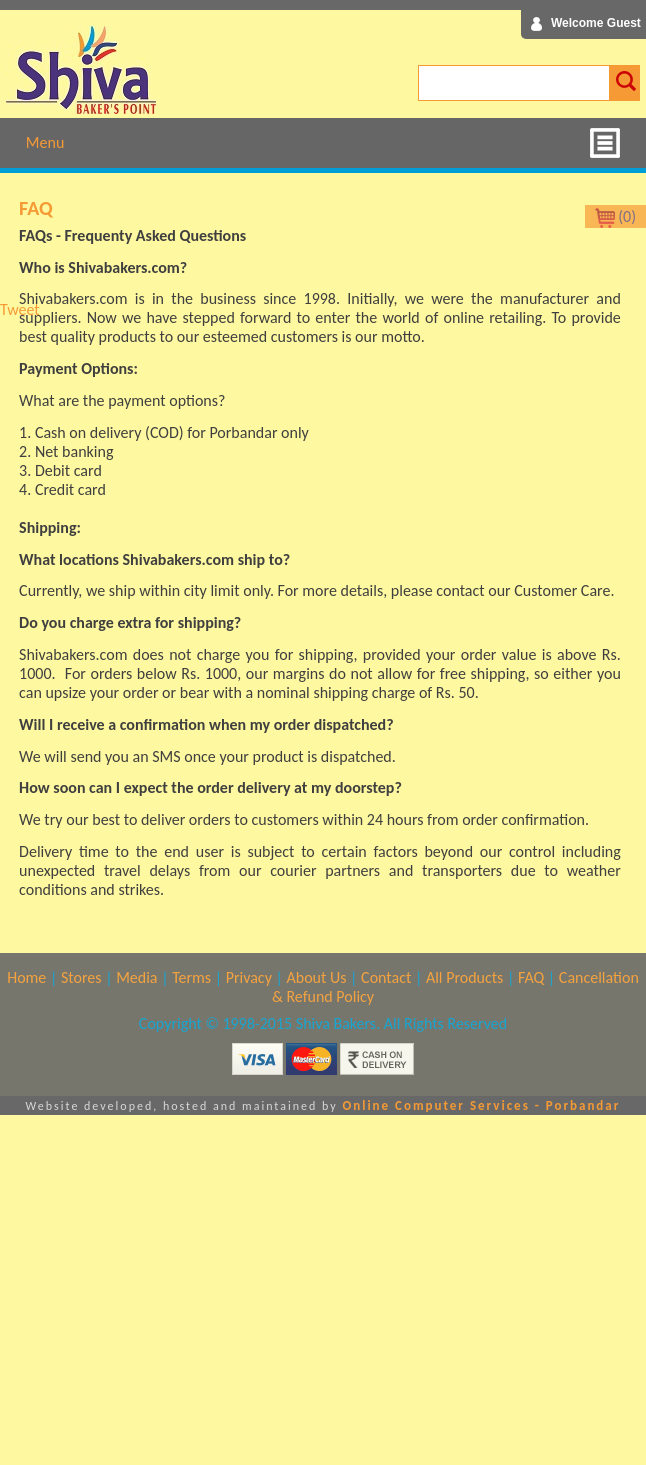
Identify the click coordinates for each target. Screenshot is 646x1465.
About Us (316, 977)
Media (136, 977)
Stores (81, 977)
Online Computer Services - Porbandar (481, 1105)
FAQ (531, 977)
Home (26, 977)
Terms (191, 977)
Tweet (20, 309)
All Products (464, 977)
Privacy (249, 977)
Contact (386, 977)
